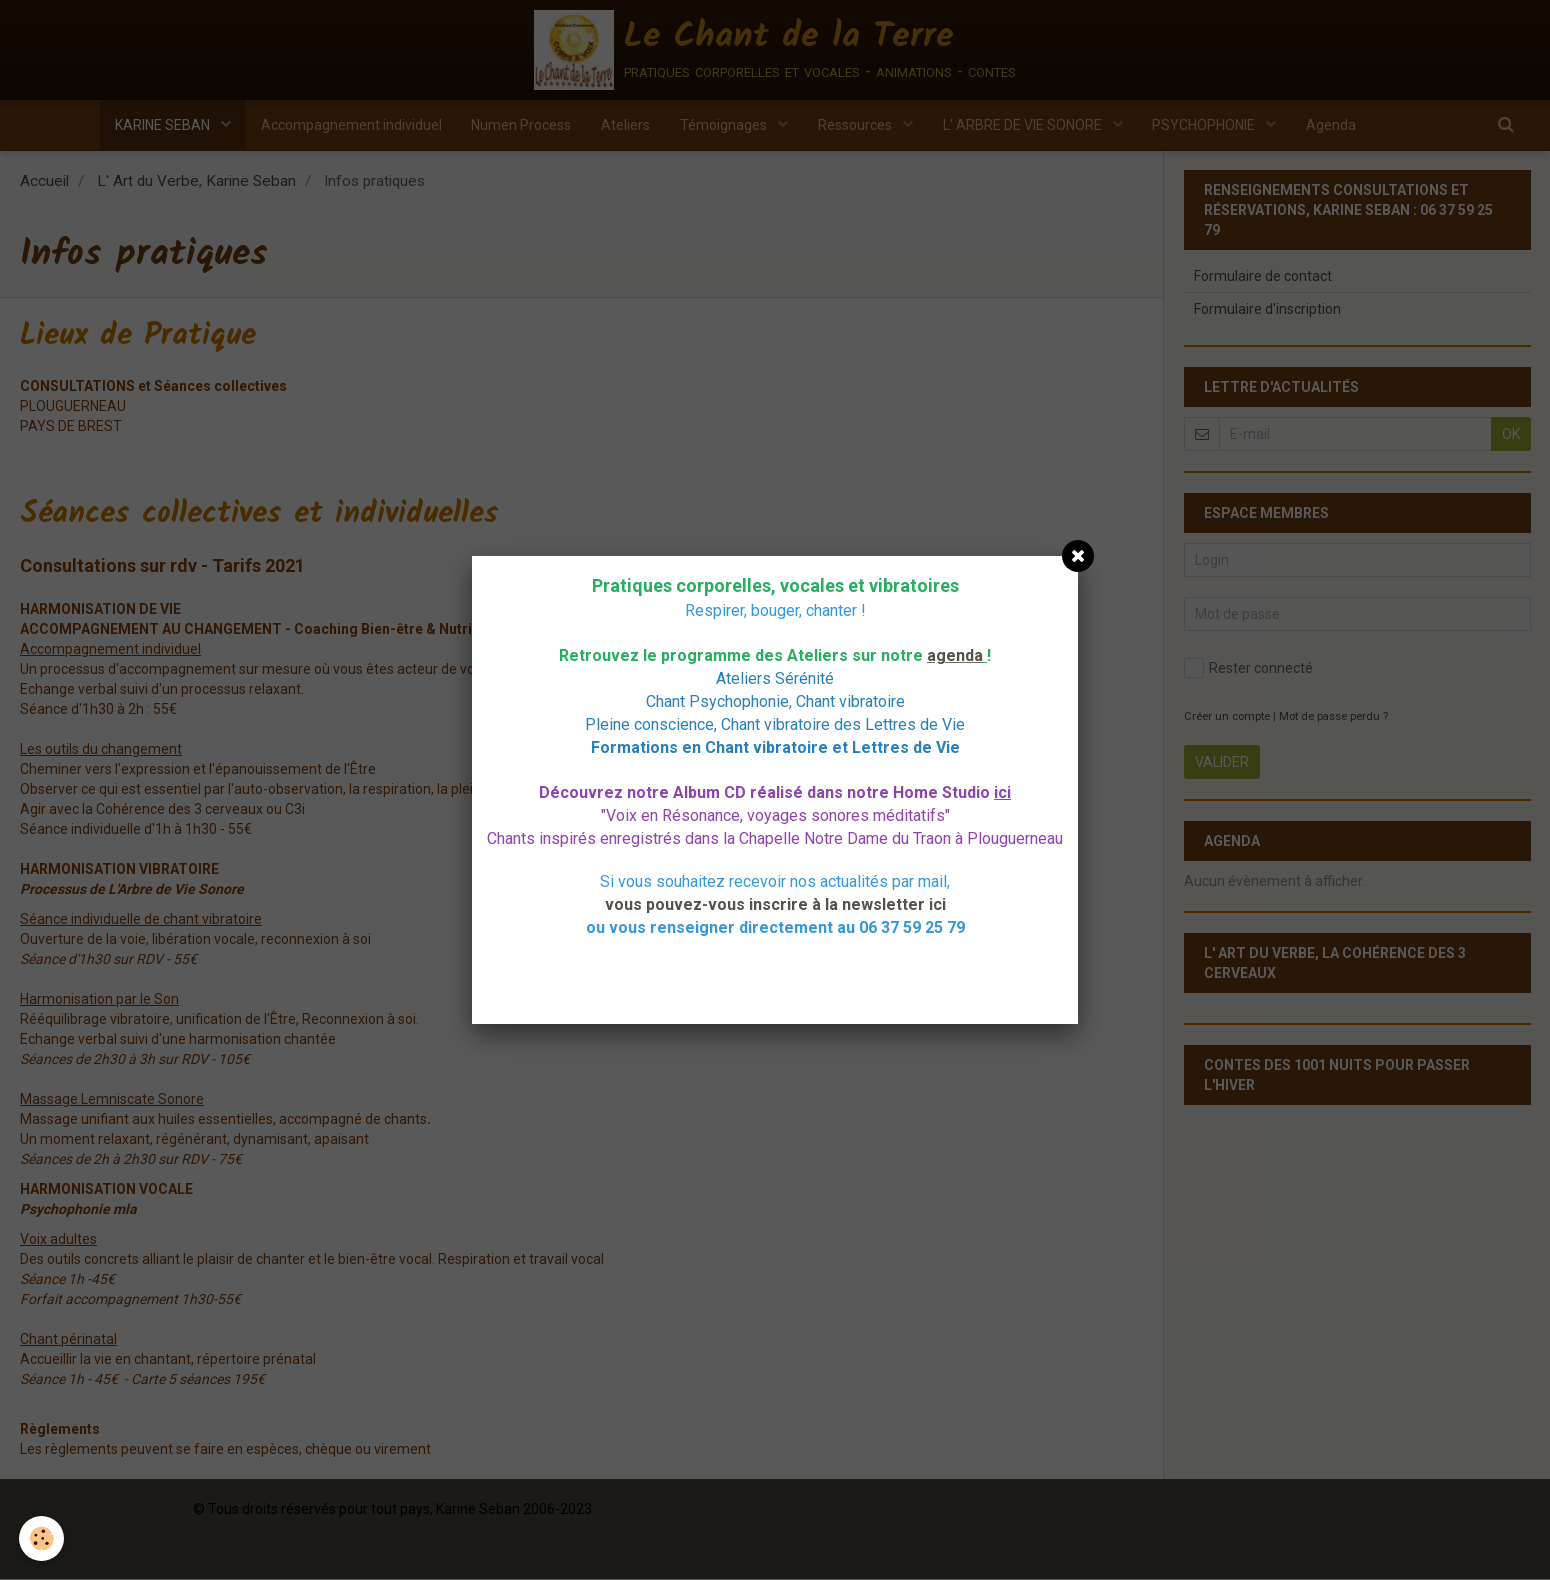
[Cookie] (42, 1538)
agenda (955, 655)
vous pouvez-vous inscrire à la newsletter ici (775, 904)
